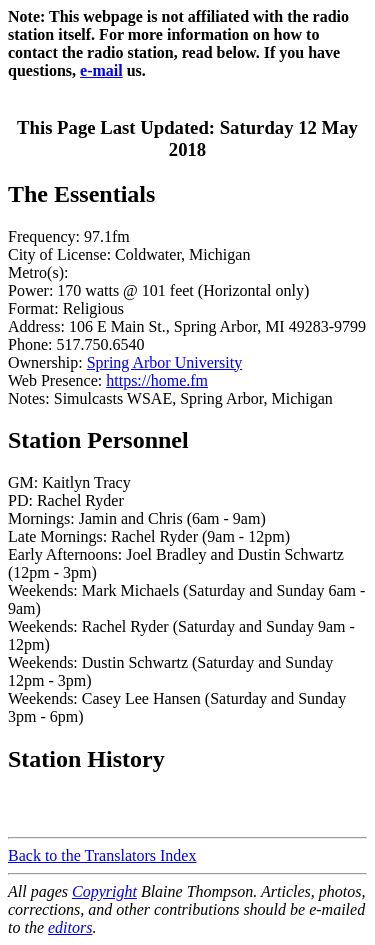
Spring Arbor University (165, 362)
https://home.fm (157, 380)
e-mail (101, 70)
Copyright (104, 891)
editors (70, 927)
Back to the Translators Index (102, 855)
